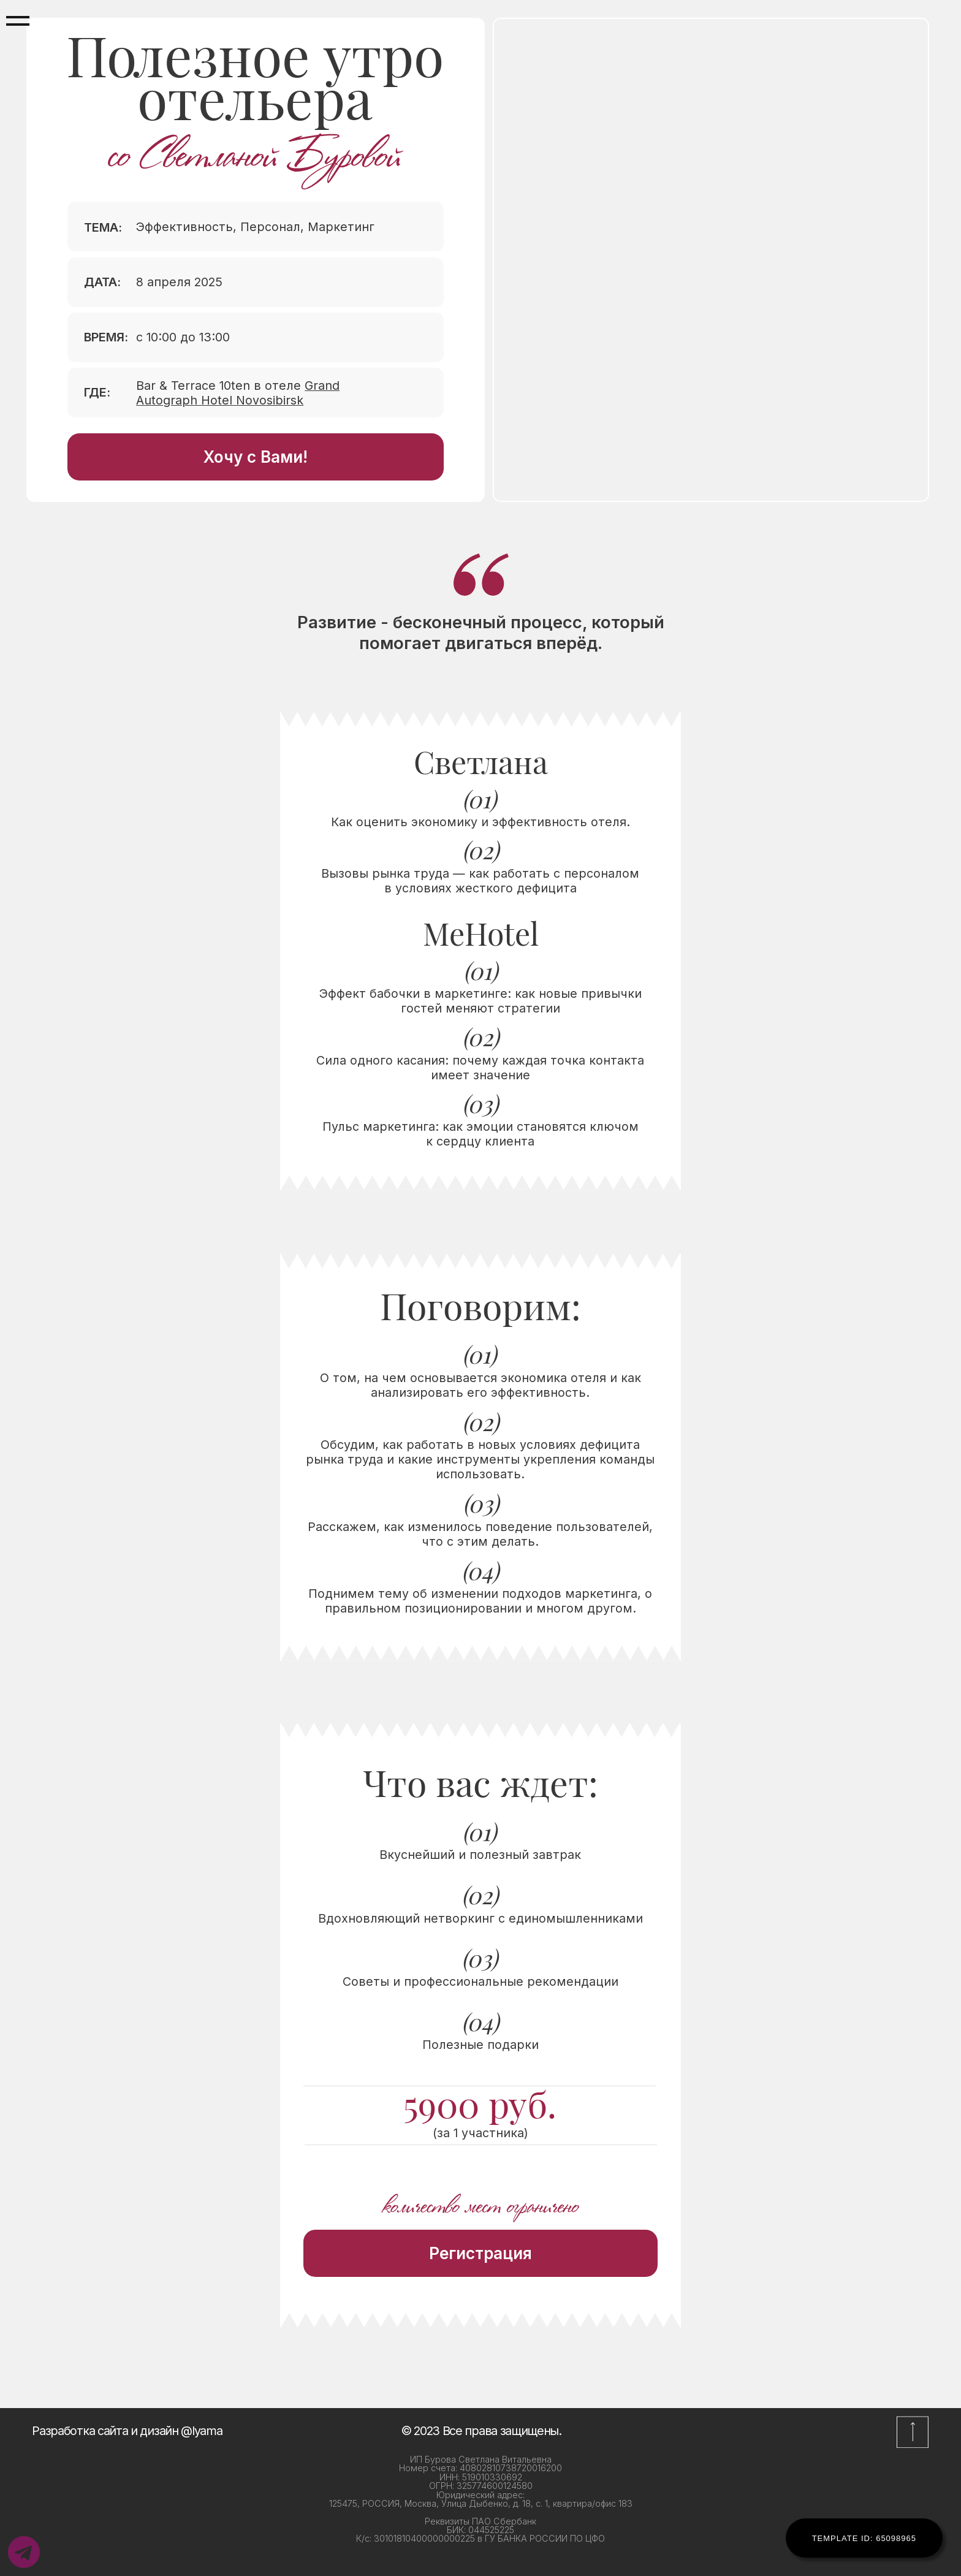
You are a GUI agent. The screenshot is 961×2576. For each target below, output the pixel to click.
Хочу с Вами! (255, 456)
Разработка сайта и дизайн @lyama (127, 2430)
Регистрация (480, 2253)
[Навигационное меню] (17, 21)
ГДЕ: (97, 392)
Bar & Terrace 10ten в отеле (238, 393)
